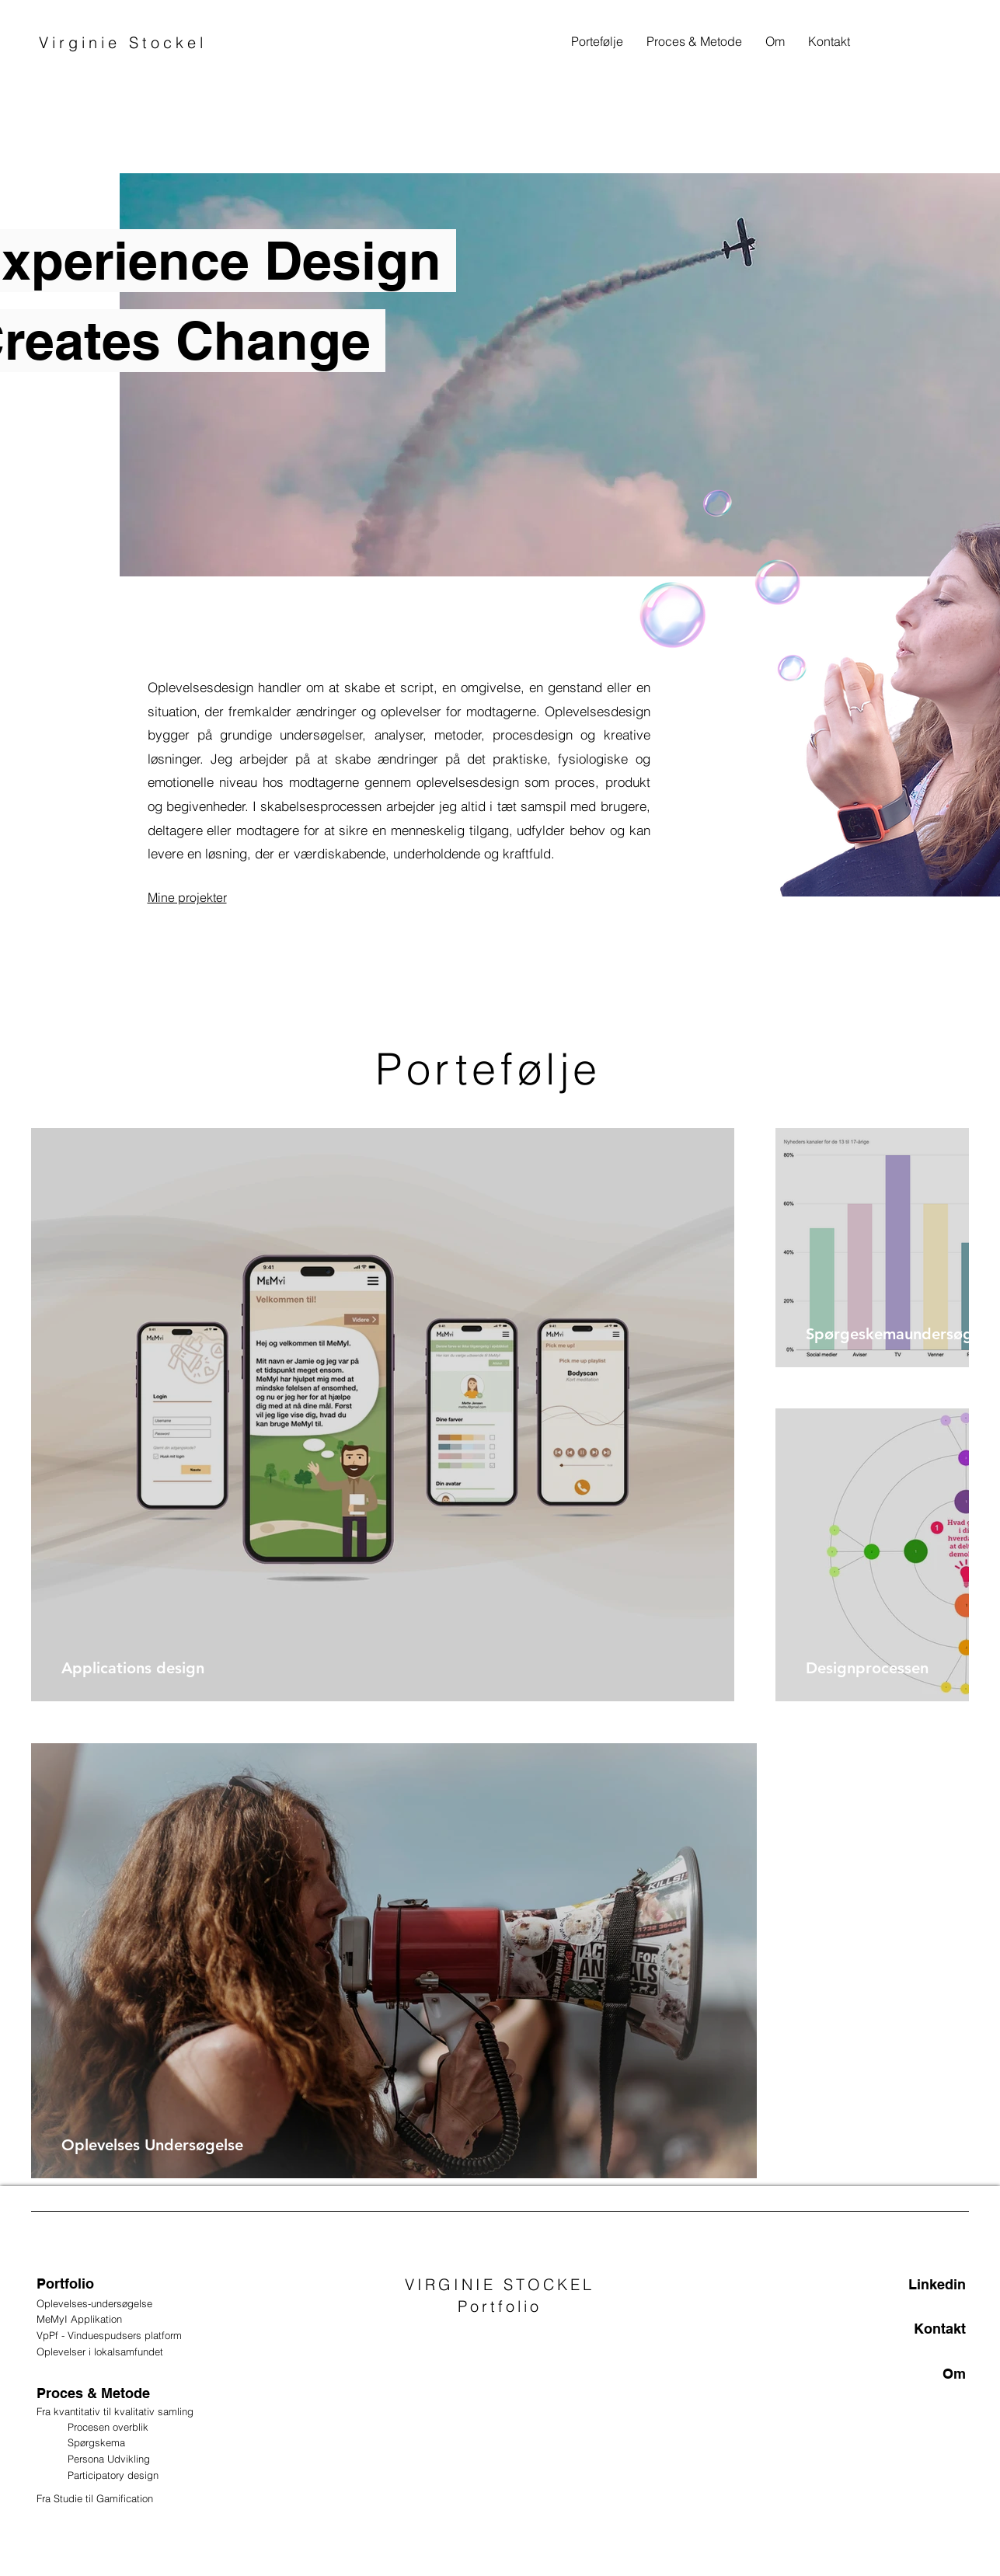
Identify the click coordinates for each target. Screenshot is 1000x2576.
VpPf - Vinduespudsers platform (111, 2335)
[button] (694, 41)
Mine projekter (187, 897)
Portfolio (65, 2283)
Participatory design (113, 2475)
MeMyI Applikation (79, 2319)
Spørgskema (96, 2442)
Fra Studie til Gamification (96, 2498)
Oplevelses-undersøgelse (96, 2303)
